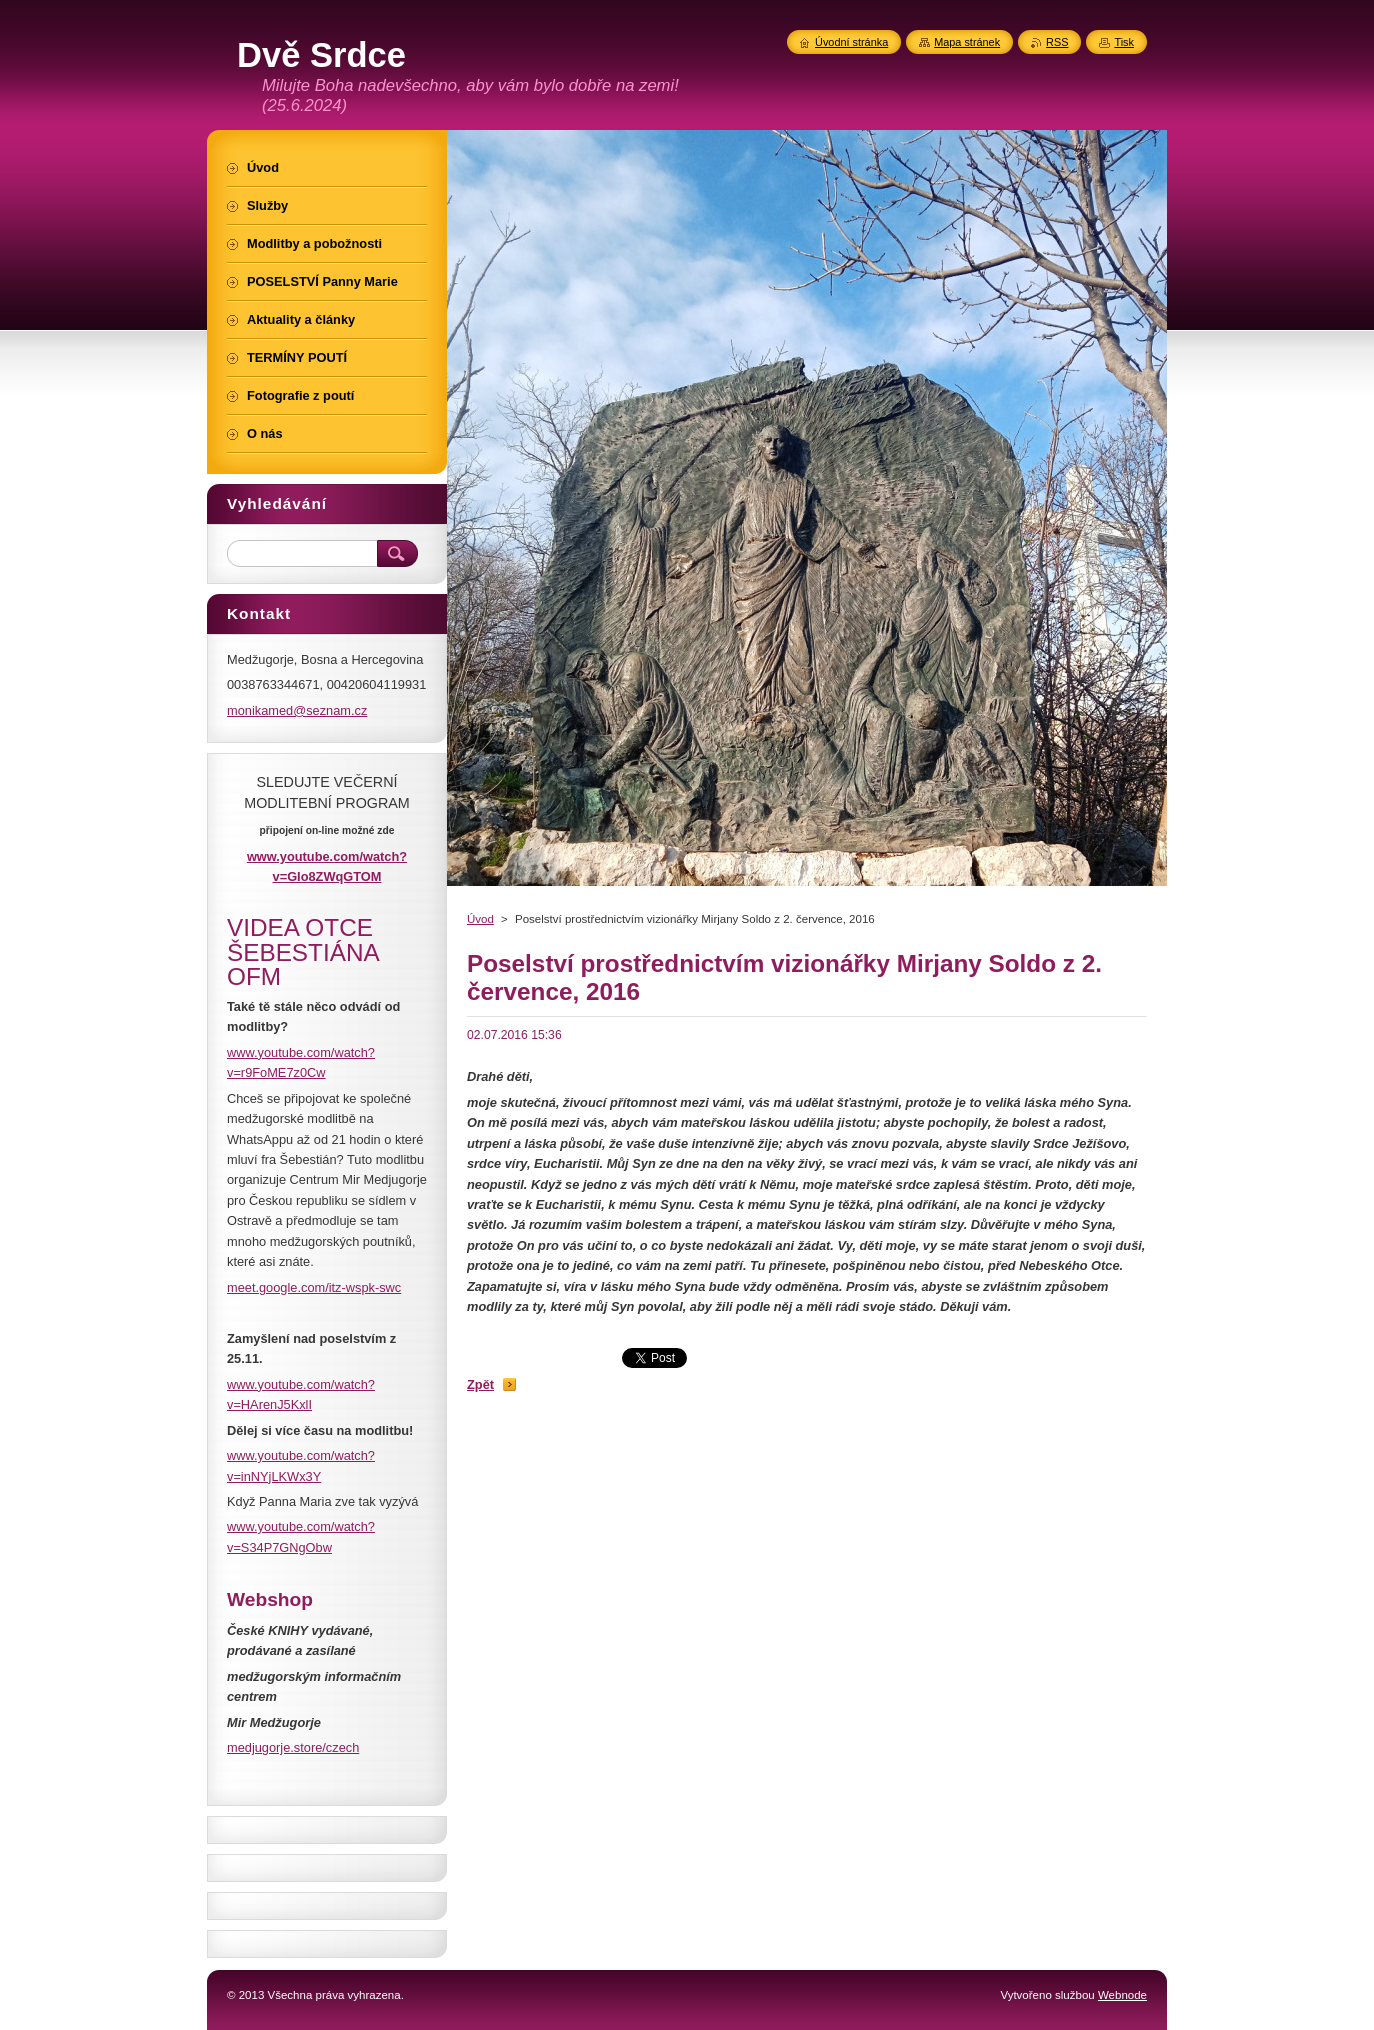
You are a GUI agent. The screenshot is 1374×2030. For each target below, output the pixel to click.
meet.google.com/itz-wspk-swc (314, 1287)
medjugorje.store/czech (293, 1747)
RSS (1057, 42)
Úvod (480, 919)
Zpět (480, 1384)
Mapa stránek (967, 42)
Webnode (1122, 1995)
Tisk (1124, 42)
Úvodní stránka (851, 42)
